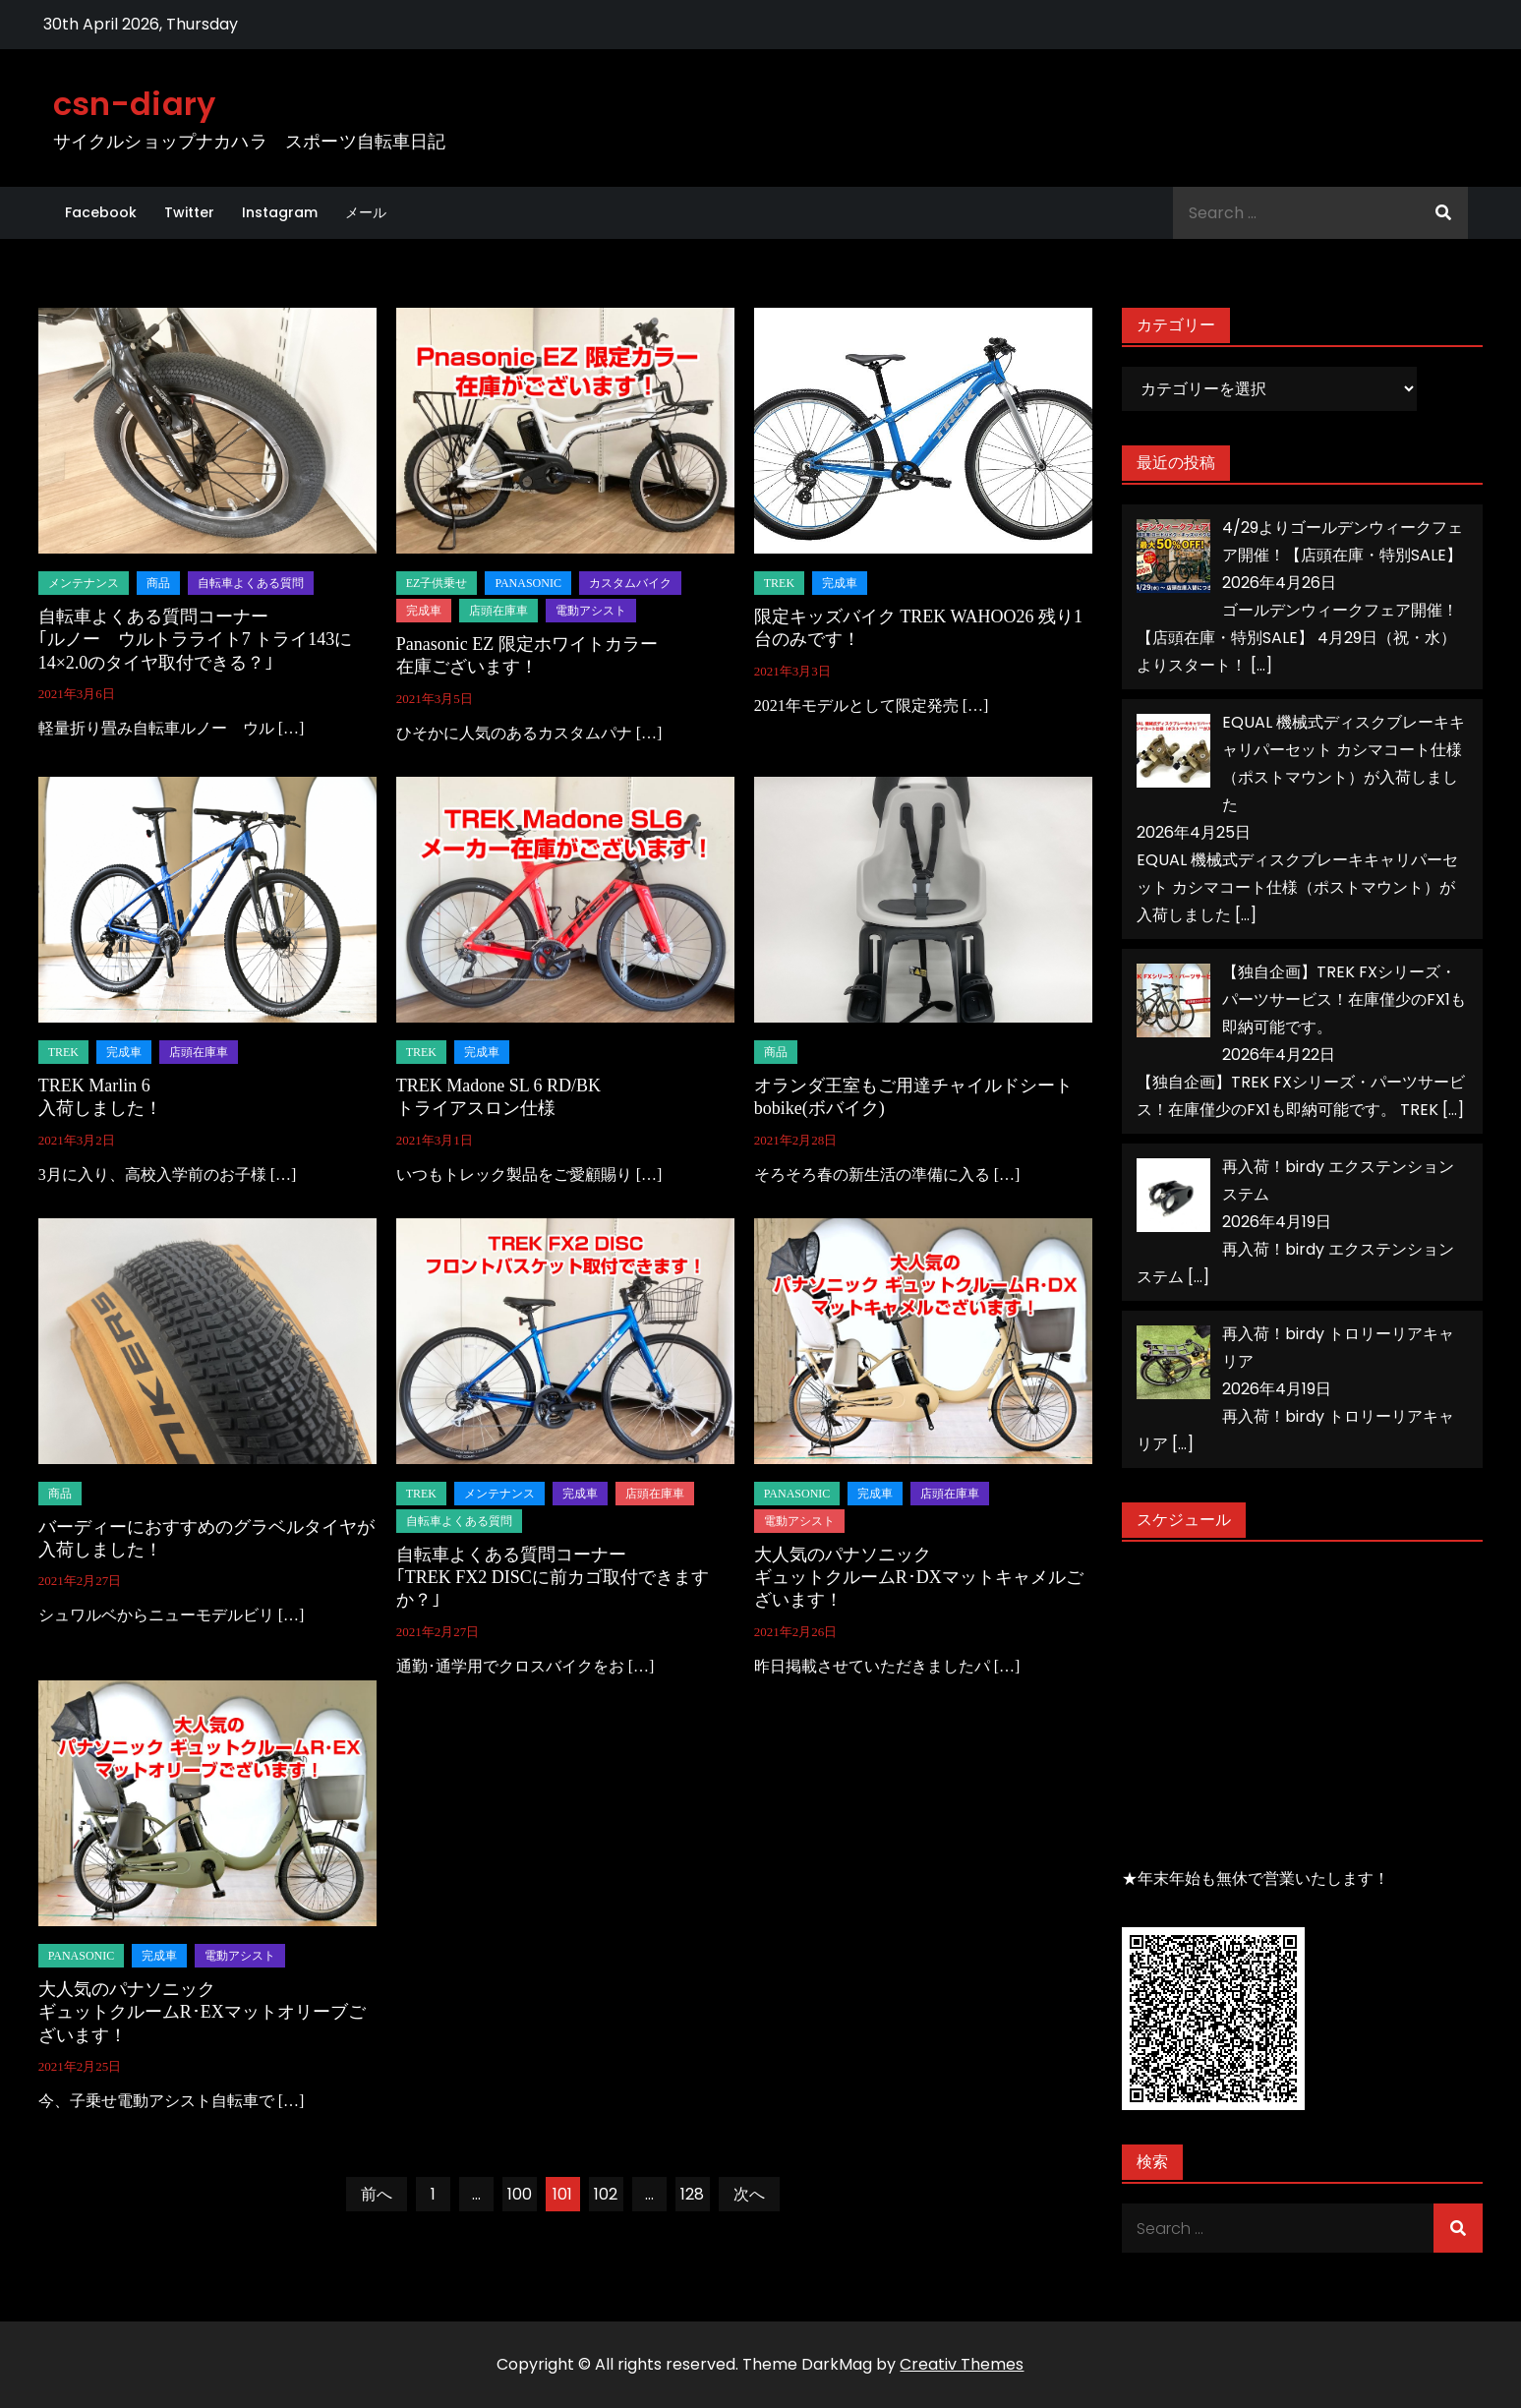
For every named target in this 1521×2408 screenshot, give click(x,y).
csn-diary (134, 104)
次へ (749, 2194)
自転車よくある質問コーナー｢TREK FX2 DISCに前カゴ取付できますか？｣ (552, 1578)
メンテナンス (83, 583)
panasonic (528, 583)
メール (365, 212)
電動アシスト (591, 610)
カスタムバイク (630, 583)
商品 (158, 583)
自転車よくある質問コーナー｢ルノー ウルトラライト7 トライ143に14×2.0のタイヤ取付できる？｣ (195, 640)
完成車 (423, 610)
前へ (376, 2194)
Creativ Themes (962, 2364)
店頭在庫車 (498, 610)
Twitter (189, 212)
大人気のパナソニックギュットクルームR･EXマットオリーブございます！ (202, 2012)
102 (605, 2194)
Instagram (280, 212)
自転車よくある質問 (251, 583)
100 (519, 2194)
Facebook (101, 212)
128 (692, 2194)
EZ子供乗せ (437, 583)
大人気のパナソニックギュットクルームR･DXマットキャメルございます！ (918, 1578)
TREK (779, 583)
